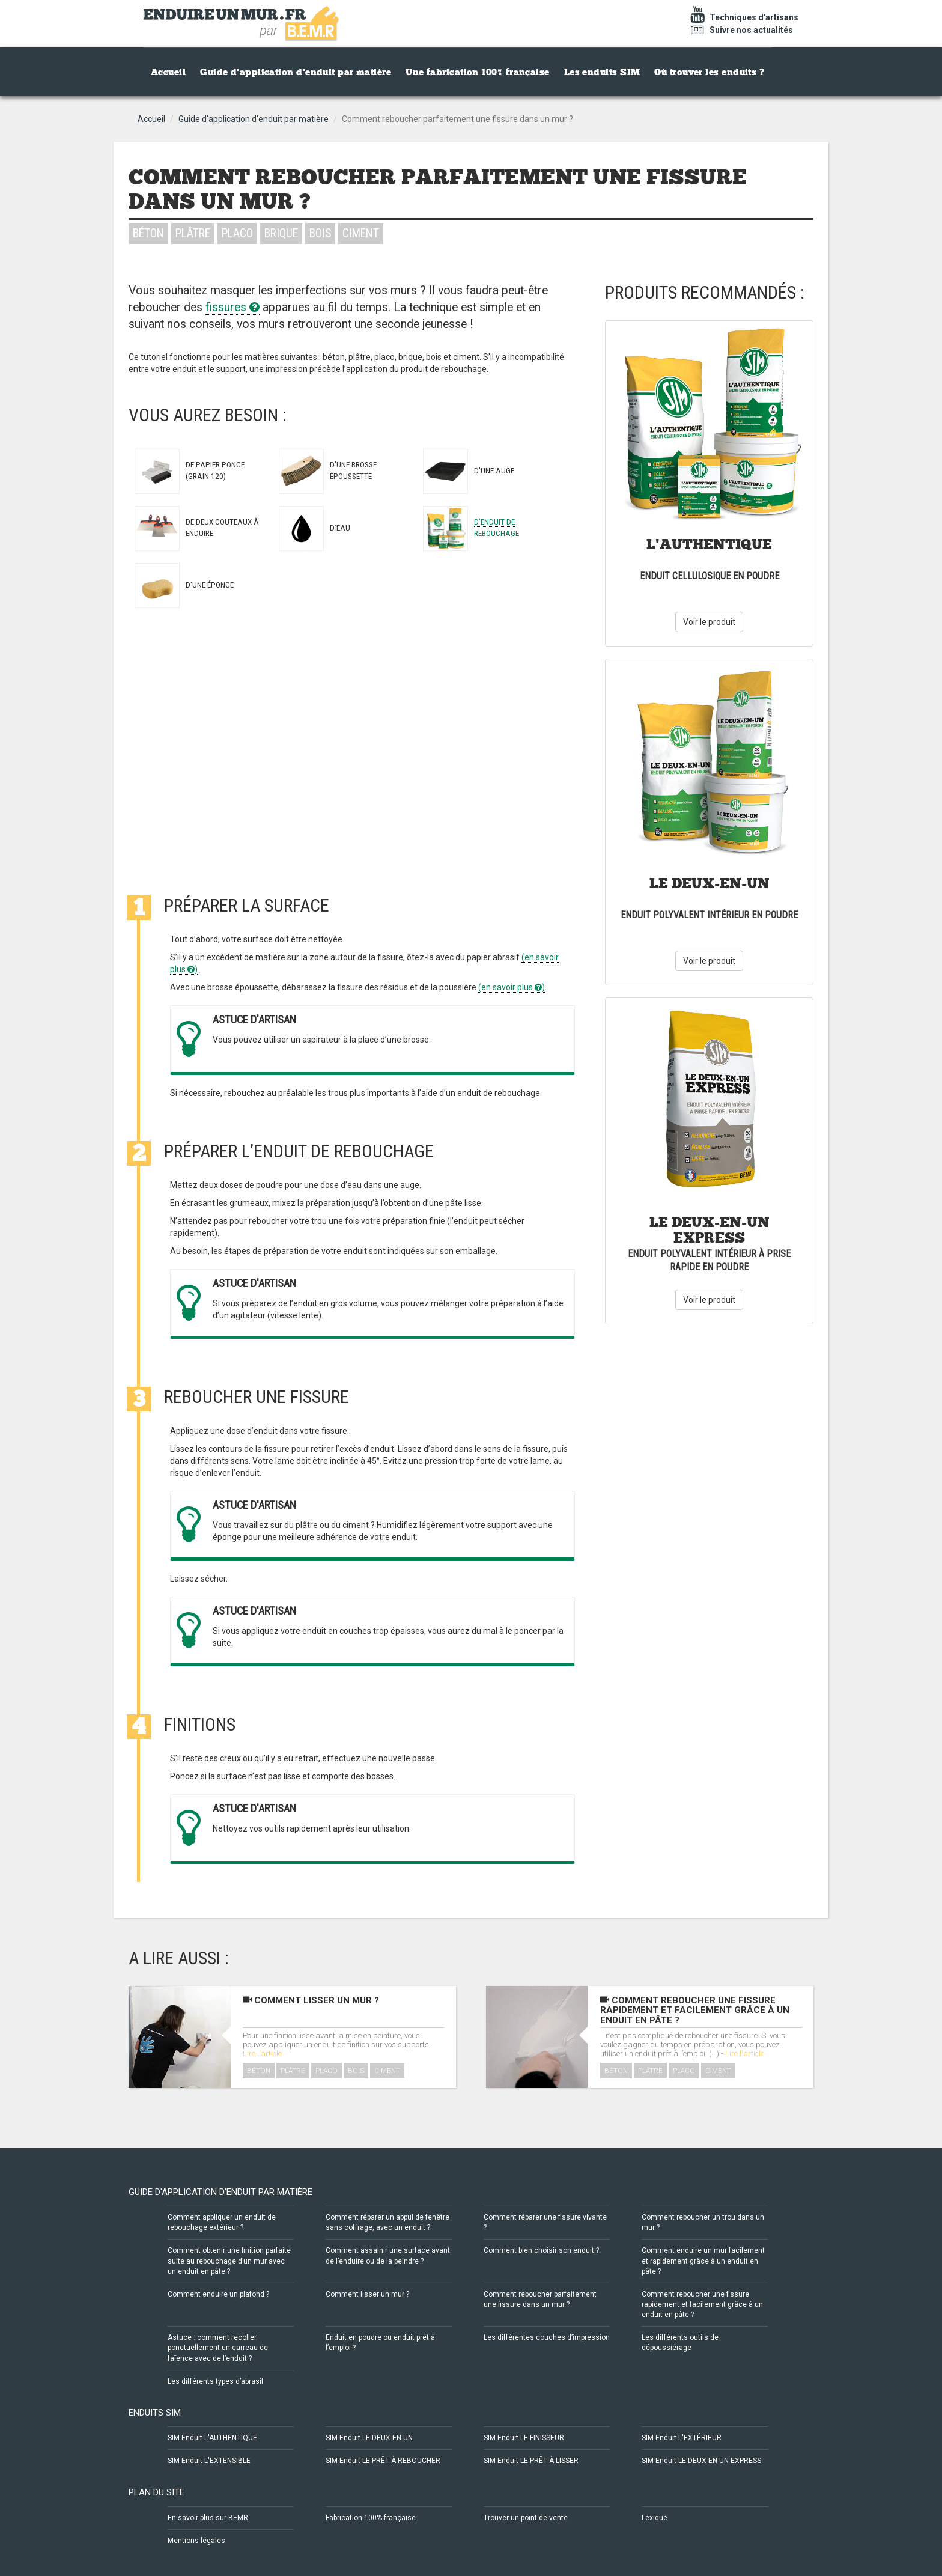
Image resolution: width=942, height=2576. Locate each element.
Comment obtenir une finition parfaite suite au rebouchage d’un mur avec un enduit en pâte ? (229, 2260)
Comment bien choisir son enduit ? (541, 2250)
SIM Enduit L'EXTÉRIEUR (682, 2438)
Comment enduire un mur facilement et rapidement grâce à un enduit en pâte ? (703, 2260)
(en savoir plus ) (511, 987)
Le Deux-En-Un (709, 883)
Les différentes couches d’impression (547, 2337)
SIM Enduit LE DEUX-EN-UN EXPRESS (701, 2460)
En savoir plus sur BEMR (208, 2518)
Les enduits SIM (602, 72)
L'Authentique (709, 544)
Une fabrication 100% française (478, 72)
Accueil (168, 72)
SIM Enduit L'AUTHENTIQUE (212, 2438)
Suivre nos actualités (740, 30)
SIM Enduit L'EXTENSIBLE (209, 2460)
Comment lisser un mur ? (311, 2000)
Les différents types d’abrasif (216, 2381)
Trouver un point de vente (526, 2518)
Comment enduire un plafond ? (218, 2294)
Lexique (654, 2518)
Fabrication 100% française (371, 2518)
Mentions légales (196, 2540)
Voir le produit (709, 622)
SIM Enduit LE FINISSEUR (524, 2438)
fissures (232, 307)
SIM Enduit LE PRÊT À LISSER (531, 2460)
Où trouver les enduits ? (709, 72)
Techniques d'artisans (742, 17)
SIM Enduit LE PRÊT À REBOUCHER (383, 2460)
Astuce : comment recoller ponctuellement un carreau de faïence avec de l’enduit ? (218, 2347)
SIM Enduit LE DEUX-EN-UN (369, 2438)
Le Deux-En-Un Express (709, 1229)
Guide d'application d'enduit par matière (295, 72)
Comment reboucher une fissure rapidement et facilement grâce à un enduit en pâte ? (694, 2010)
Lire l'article (262, 2053)
